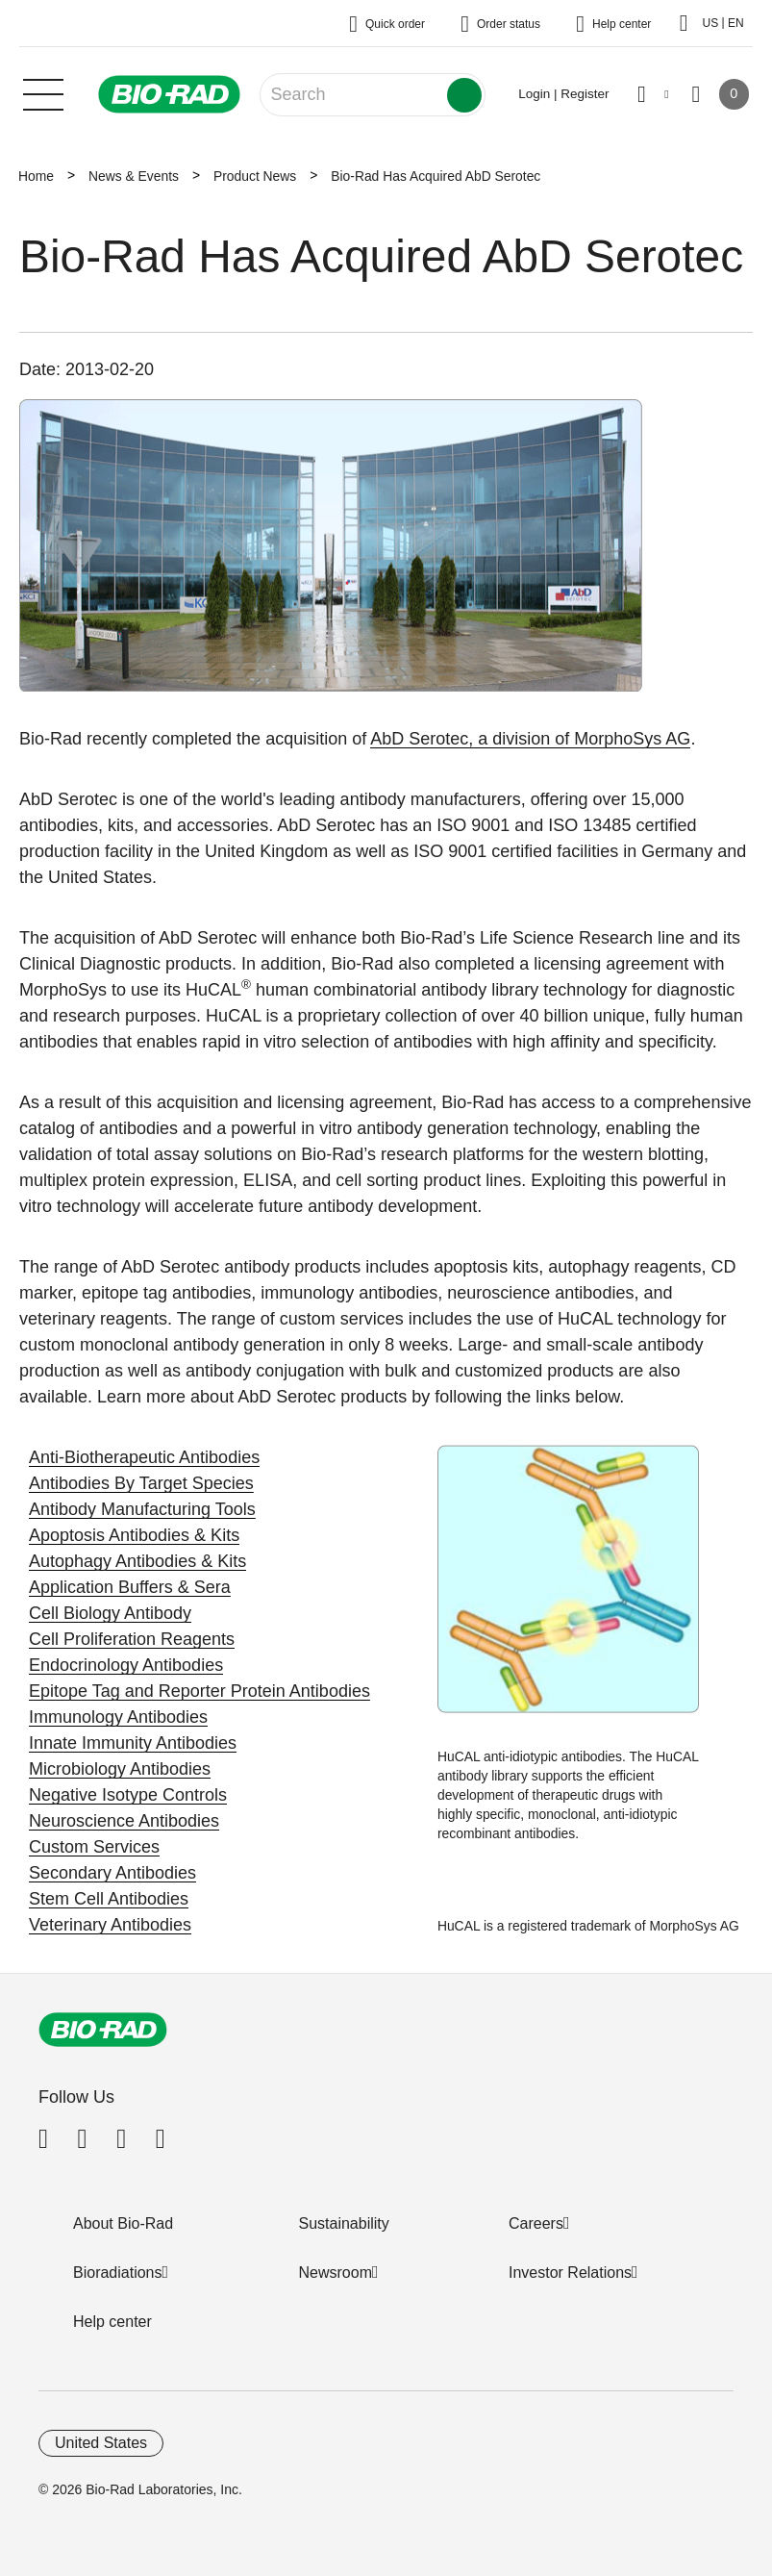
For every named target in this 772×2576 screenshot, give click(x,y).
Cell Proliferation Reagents (132, 1639)
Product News (254, 176)
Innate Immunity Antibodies (133, 1743)
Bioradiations (117, 2272)
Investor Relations (570, 2272)
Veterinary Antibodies (110, 1924)
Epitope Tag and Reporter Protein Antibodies (199, 1691)
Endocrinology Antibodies (126, 1665)
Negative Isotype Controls (128, 1795)
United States (101, 2443)
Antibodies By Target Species (141, 1483)
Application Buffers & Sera (130, 1587)
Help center (112, 2321)
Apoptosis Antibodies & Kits (134, 1535)
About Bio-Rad (123, 2223)
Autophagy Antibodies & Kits (137, 1561)
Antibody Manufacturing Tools (142, 1509)
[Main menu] (43, 92)
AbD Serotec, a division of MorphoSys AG (530, 738)
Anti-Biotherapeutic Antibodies (144, 1457)
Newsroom (335, 2272)
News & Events (133, 176)
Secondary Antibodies (112, 1872)
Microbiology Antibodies (120, 1769)
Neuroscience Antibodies (124, 1821)
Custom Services (94, 1846)
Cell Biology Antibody (110, 1613)
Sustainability (344, 2223)
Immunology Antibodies (118, 1717)
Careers (536, 2223)
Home (36, 176)
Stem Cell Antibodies (108, 1898)
